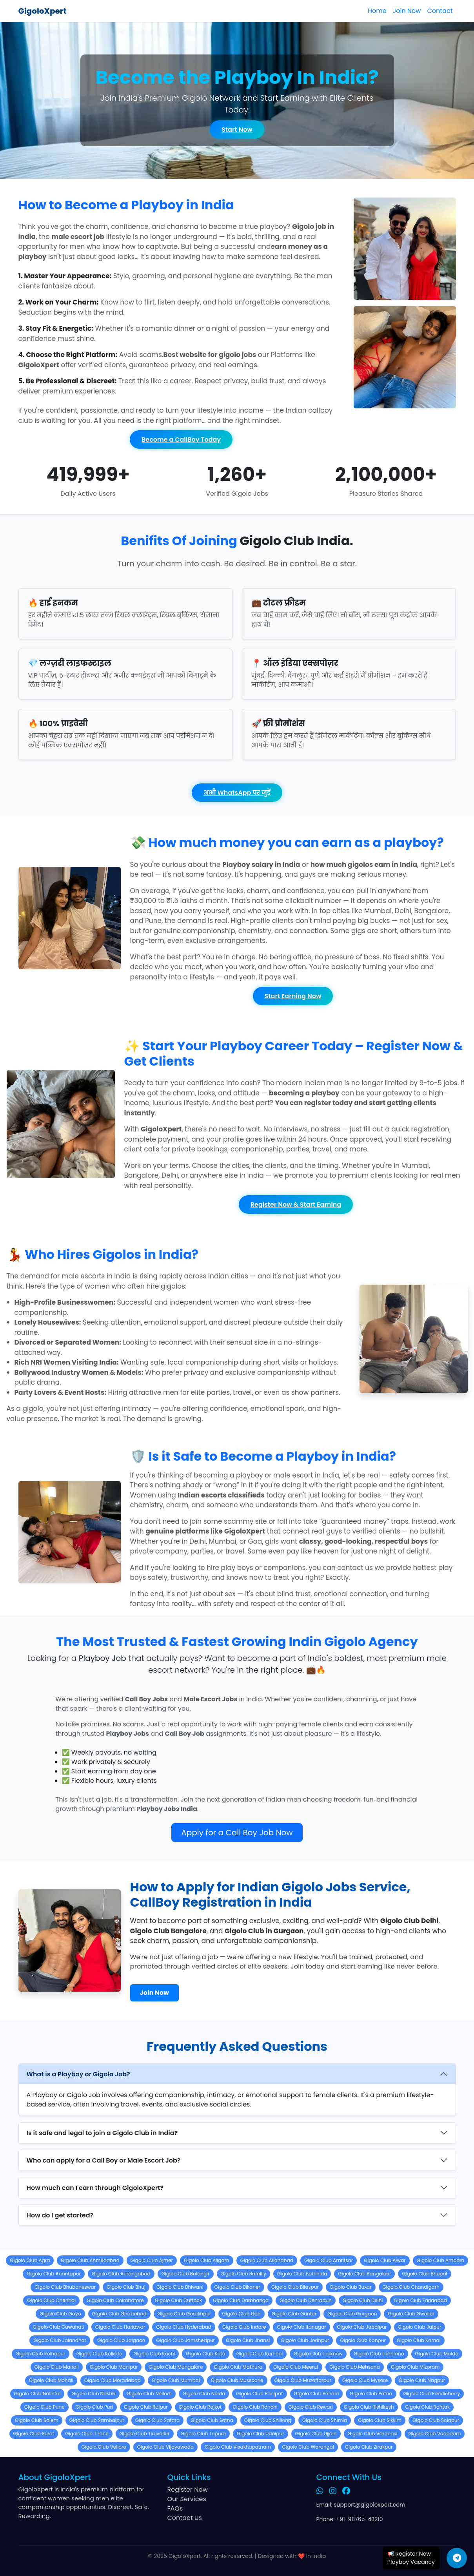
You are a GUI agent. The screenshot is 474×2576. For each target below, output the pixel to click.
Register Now (187, 2489)
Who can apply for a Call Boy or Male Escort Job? (104, 2160)
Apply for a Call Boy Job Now (236, 1832)
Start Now (237, 129)
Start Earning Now (293, 996)
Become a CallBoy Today (181, 439)
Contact (439, 10)
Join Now (407, 10)
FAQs (175, 2508)
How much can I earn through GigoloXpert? (95, 2187)
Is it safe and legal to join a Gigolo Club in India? (102, 2132)
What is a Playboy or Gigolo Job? (78, 2074)
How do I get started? (60, 2215)
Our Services (186, 2498)
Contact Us (184, 2517)
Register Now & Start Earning (296, 1204)
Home (377, 10)
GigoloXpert (42, 10)
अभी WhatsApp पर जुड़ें (237, 792)
